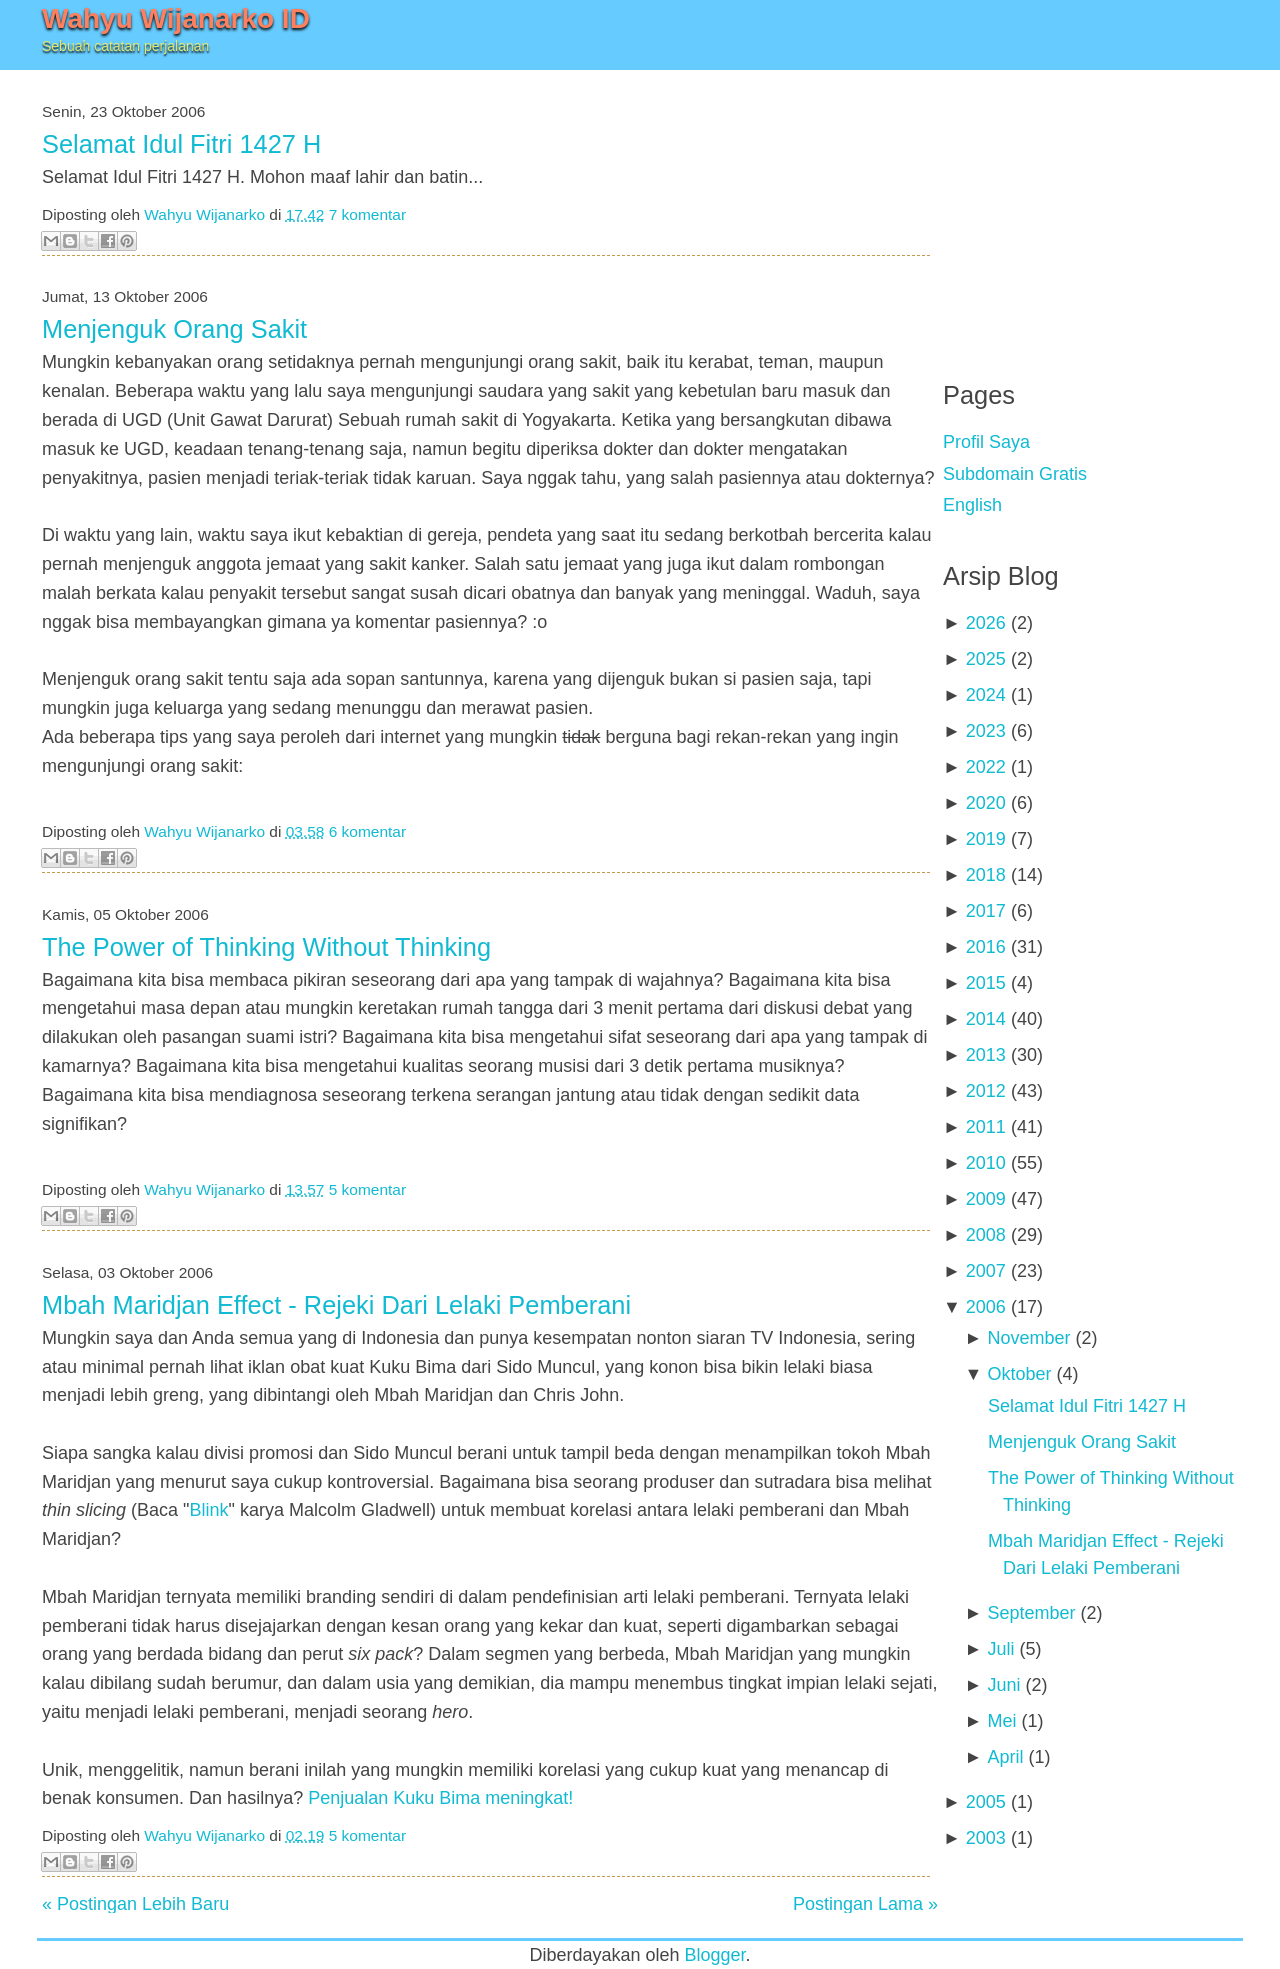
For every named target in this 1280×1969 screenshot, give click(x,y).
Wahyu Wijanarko (204, 214)
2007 (986, 1271)
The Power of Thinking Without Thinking (266, 947)
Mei (1001, 1721)
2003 (986, 1838)
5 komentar (367, 1189)
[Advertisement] (1093, 210)
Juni (1003, 1685)
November (1028, 1338)
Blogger (715, 1955)
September (1031, 1613)
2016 (986, 947)
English (972, 505)
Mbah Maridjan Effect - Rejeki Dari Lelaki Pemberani (336, 1305)
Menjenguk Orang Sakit (174, 329)
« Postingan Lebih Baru (135, 1904)
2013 (986, 1055)
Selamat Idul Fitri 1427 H (181, 144)
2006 (986, 1307)
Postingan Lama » (865, 1904)
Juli (1000, 1649)
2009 (986, 1199)
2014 (986, 1019)
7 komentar (367, 214)
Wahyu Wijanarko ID (176, 18)
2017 (986, 911)
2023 (986, 731)
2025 (986, 659)
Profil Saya (986, 442)
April (1005, 1757)
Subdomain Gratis (1015, 474)
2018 (986, 875)
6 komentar (367, 831)
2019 (986, 839)
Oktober (1019, 1374)
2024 (986, 695)
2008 (986, 1235)
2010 (986, 1163)
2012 (986, 1091)
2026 (986, 623)
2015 (986, 983)
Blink (208, 1510)
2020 (986, 803)
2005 (986, 1802)
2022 (986, 767)
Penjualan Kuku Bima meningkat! (440, 1798)
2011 (986, 1127)
